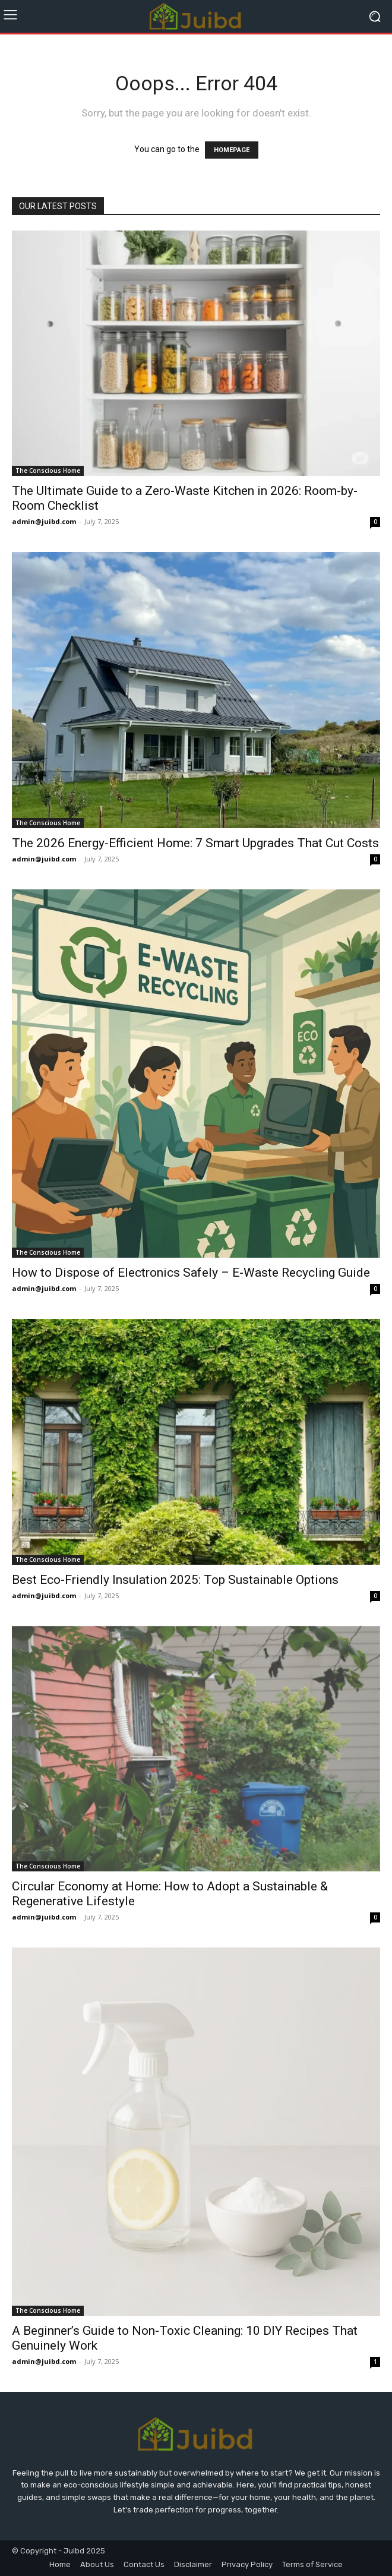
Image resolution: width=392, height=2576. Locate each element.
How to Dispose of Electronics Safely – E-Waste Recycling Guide (191, 1272)
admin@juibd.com (44, 521)
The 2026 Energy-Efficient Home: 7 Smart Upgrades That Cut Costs (195, 843)
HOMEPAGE (231, 150)
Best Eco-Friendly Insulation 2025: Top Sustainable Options (175, 1580)
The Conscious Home (47, 470)
